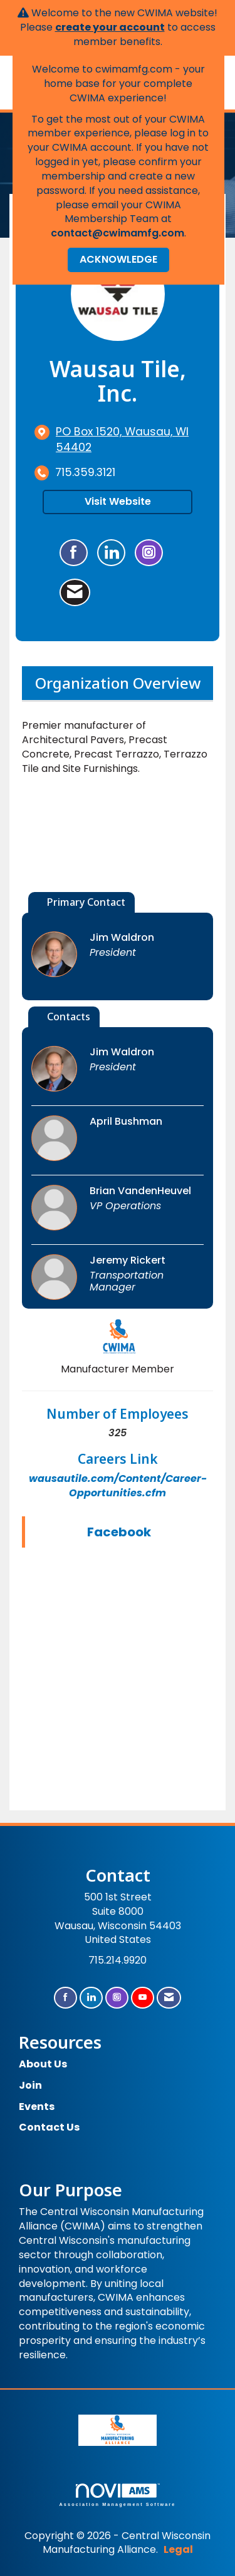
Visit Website (118, 501)
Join (30, 2085)
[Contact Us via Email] (169, 1998)
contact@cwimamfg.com (117, 233)
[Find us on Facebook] (65, 1998)
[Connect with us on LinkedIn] (91, 1998)
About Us (43, 2064)
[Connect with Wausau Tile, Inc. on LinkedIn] (111, 553)
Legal (178, 2549)
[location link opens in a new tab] (128, 439)
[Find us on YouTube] (142, 1998)
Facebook (119, 1532)
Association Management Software (118, 2495)
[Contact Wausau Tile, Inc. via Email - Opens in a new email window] (75, 592)
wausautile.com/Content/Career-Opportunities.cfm (118, 1485)
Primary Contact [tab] (86, 902)
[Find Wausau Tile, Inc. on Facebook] (74, 553)
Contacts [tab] (68, 1016)
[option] (117, 837)
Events (37, 2106)
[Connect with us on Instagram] (116, 1998)
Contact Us (49, 2127)
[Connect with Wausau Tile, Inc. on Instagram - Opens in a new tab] (149, 553)
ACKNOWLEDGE (118, 259)
